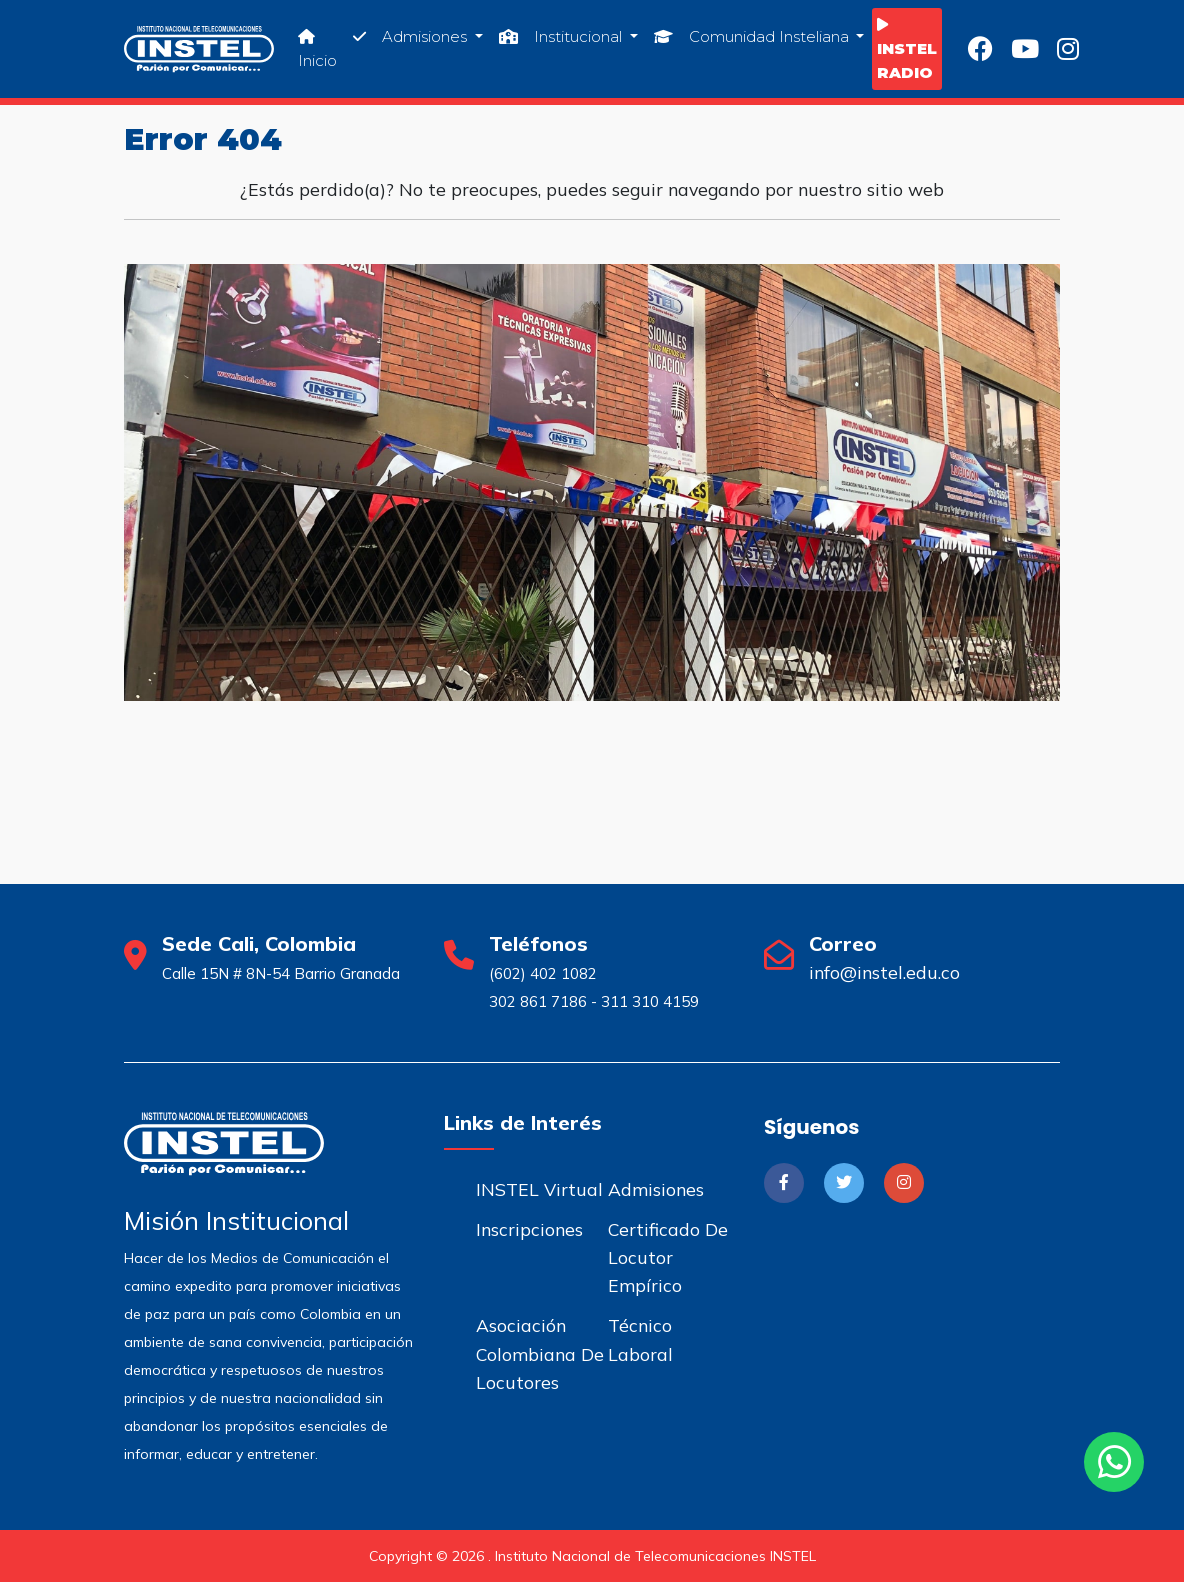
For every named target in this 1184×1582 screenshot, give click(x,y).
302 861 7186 (538, 1001)
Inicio (317, 48)
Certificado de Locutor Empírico (668, 1257)
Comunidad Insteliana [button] (753, 36)
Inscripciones (529, 1229)
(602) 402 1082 (543, 973)
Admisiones (656, 1189)
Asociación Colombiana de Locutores (540, 1353)
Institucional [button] (562, 36)
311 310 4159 (650, 1001)
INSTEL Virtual (539, 1189)
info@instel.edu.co (884, 972)
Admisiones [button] (412, 36)
